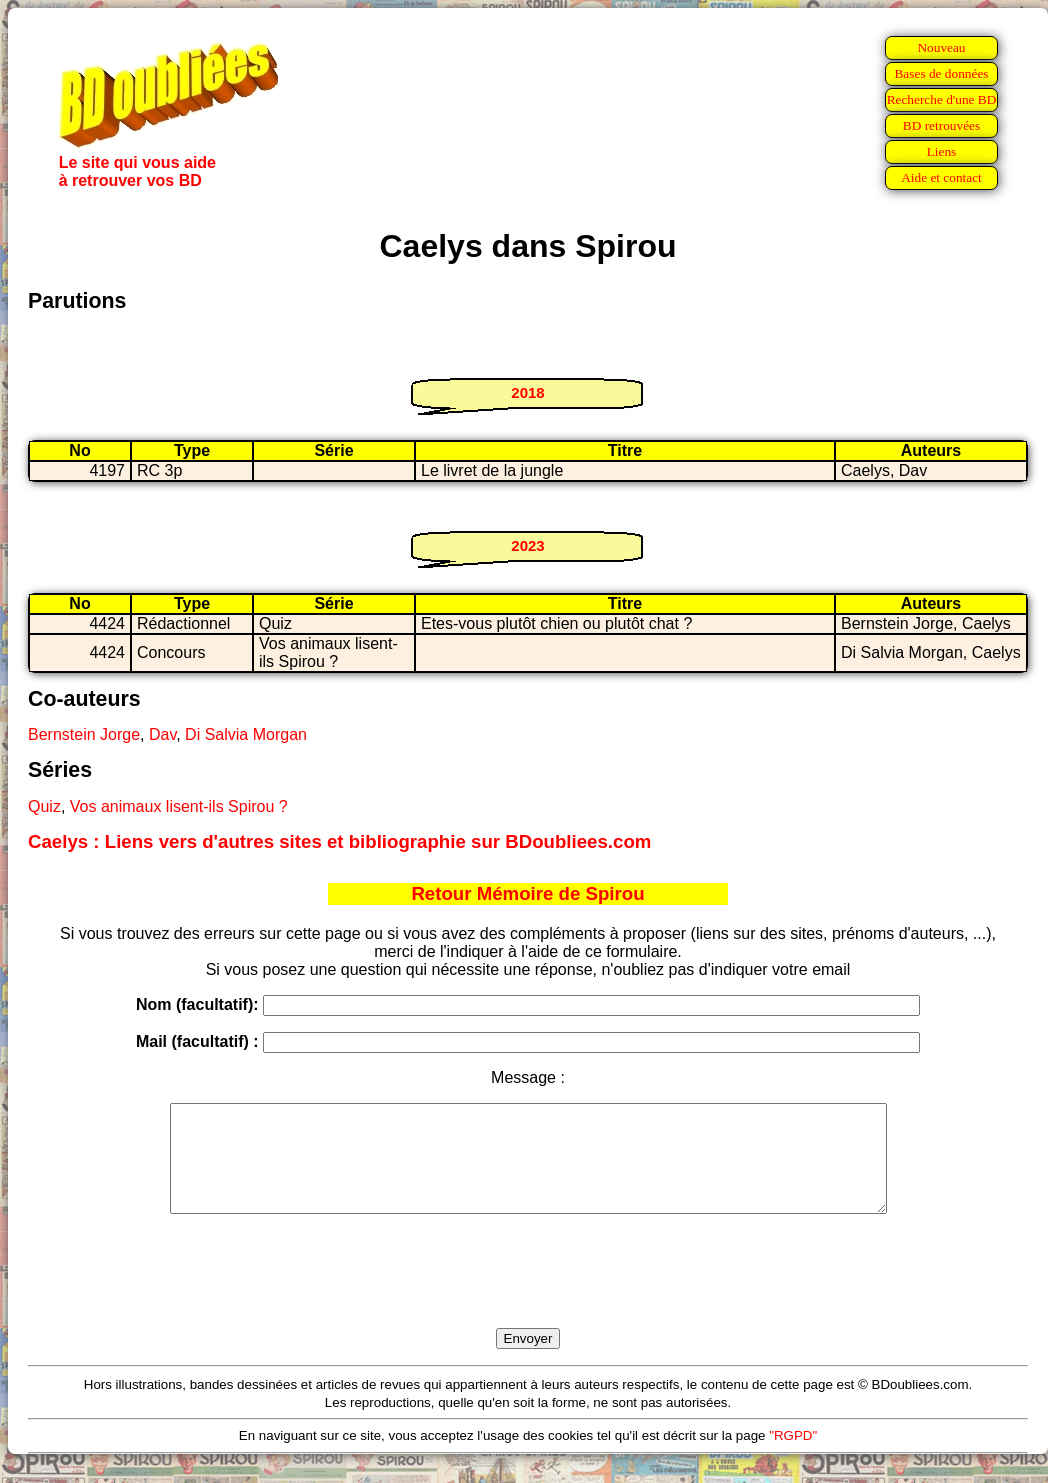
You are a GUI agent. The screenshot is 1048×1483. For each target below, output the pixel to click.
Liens (942, 151)
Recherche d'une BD (942, 99)
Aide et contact (941, 177)
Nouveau (941, 47)
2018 (527, 392)
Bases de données (941, 73)
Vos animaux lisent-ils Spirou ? (179, 806)
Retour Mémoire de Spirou (527, 893)
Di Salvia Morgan (246, 734)
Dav (162, 734)
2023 (527, 545)
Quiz (44, 806)
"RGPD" (793, 1456)
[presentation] (528, 1294)
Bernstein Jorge (84, 734)
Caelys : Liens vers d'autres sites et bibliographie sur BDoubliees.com (339, 841)
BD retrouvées (941, 125)
